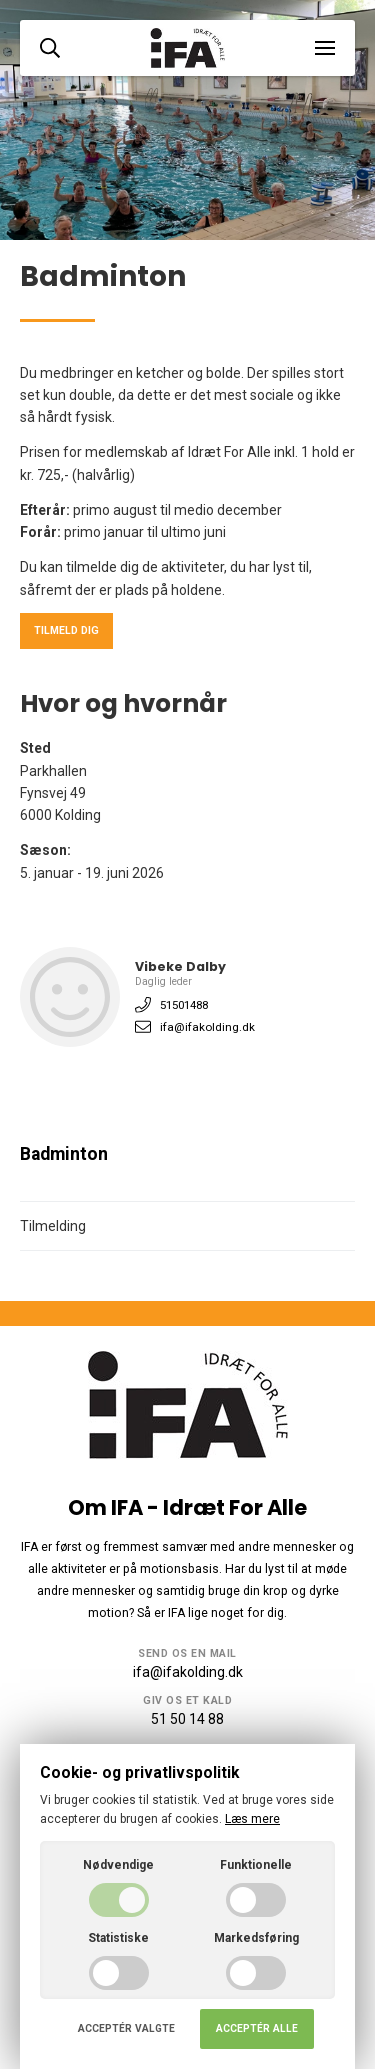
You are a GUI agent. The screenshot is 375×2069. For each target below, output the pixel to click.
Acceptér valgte (126, 2028)
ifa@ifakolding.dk (207, 1027)
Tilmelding (53, 1226)
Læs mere (252, 1819)
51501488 (184, 1005)
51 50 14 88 (187, 1719)
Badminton (64, 1154)
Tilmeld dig (66, 630)
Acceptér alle (257, 2028)
